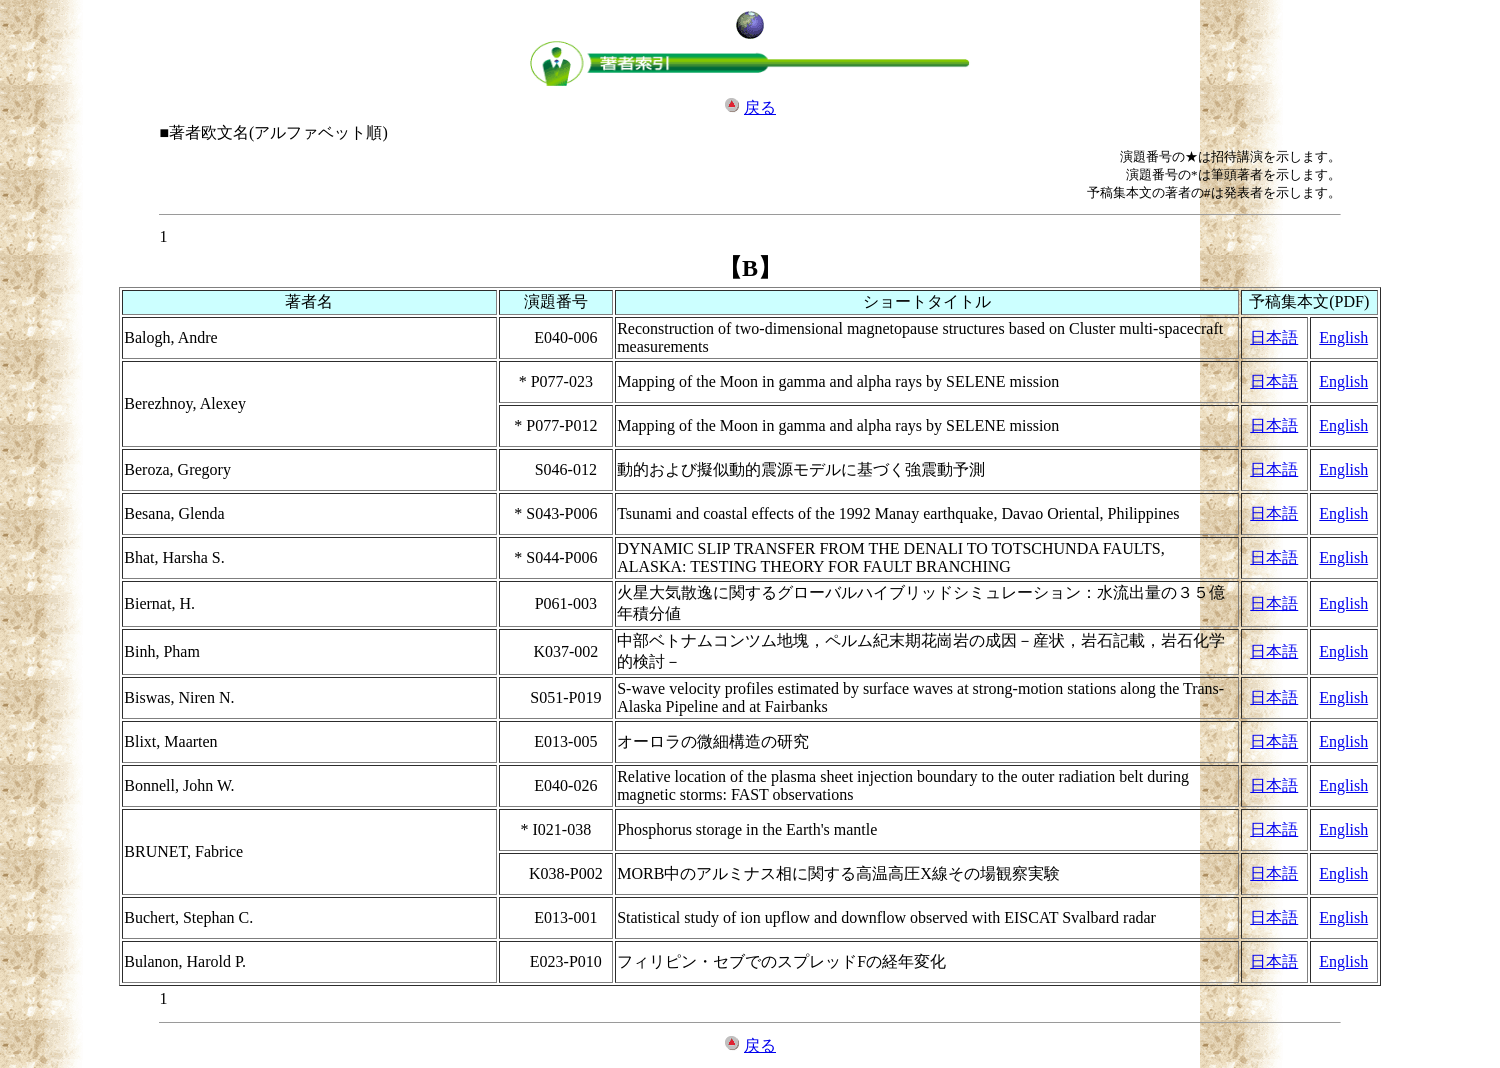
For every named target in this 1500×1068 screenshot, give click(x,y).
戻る (760, 107)
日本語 (1274, 337)
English (1343, 337)
